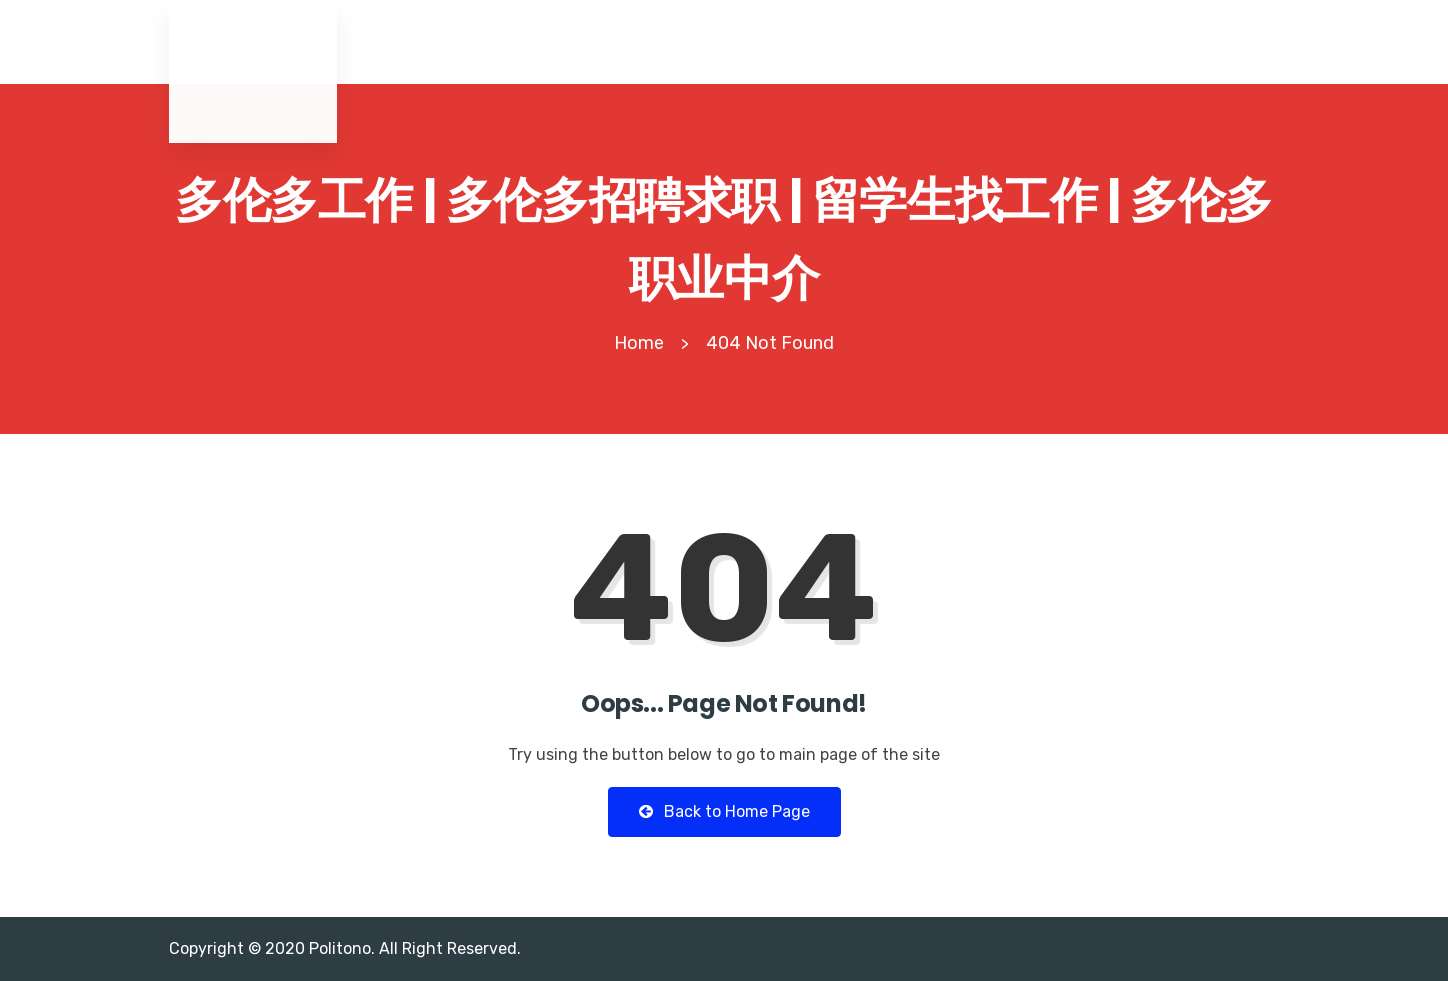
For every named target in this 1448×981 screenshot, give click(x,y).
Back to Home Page (724, 811)
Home (639, 343)
